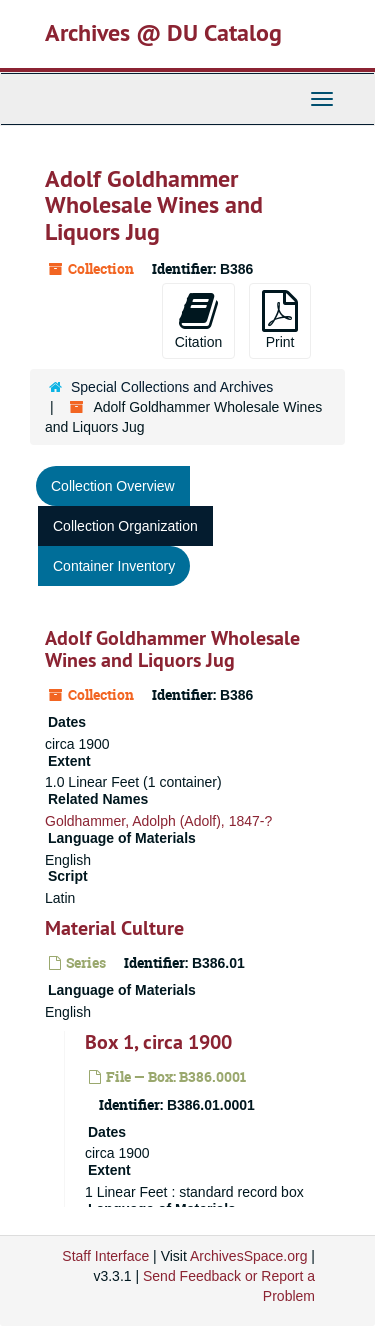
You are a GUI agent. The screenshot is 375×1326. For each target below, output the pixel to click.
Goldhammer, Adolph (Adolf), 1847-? (158, 821)
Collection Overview (113, 486)
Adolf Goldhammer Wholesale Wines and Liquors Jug (172, 649)
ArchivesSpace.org (249, 1256)
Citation (198, 320)
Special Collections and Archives (172, 387)
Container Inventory (114, 566)
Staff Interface (105, 1256)
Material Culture (114, 928)
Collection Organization (125, 526)
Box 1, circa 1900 (158, 1042)
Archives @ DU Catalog (163, 32)
